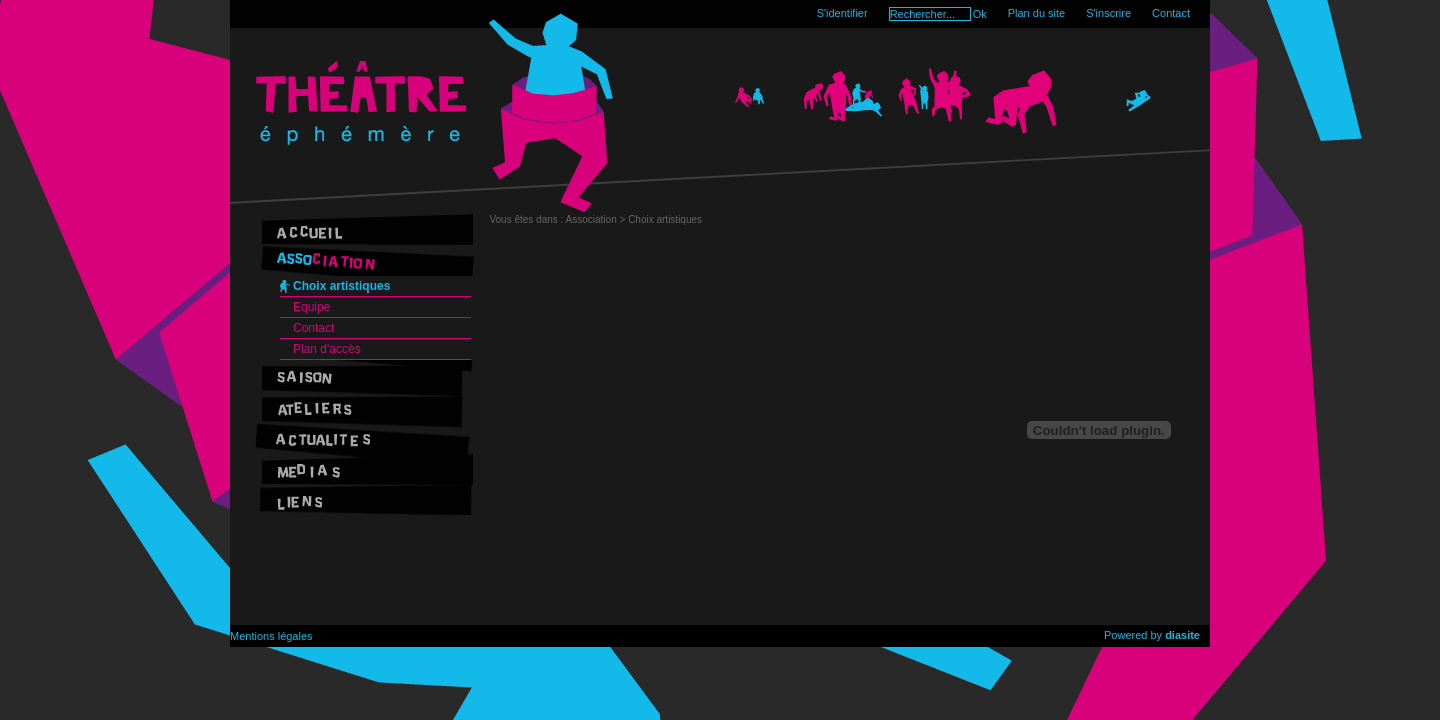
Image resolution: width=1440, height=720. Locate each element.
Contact (1171, 13)
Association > (597, 219)
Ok (980, 14)
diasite (1182, 635)
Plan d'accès (327, 349)
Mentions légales (271, 636)
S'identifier (842, 13)
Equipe (311, 307)
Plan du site (1036, 13)
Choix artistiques (341, 286)
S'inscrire (1108, 13)
